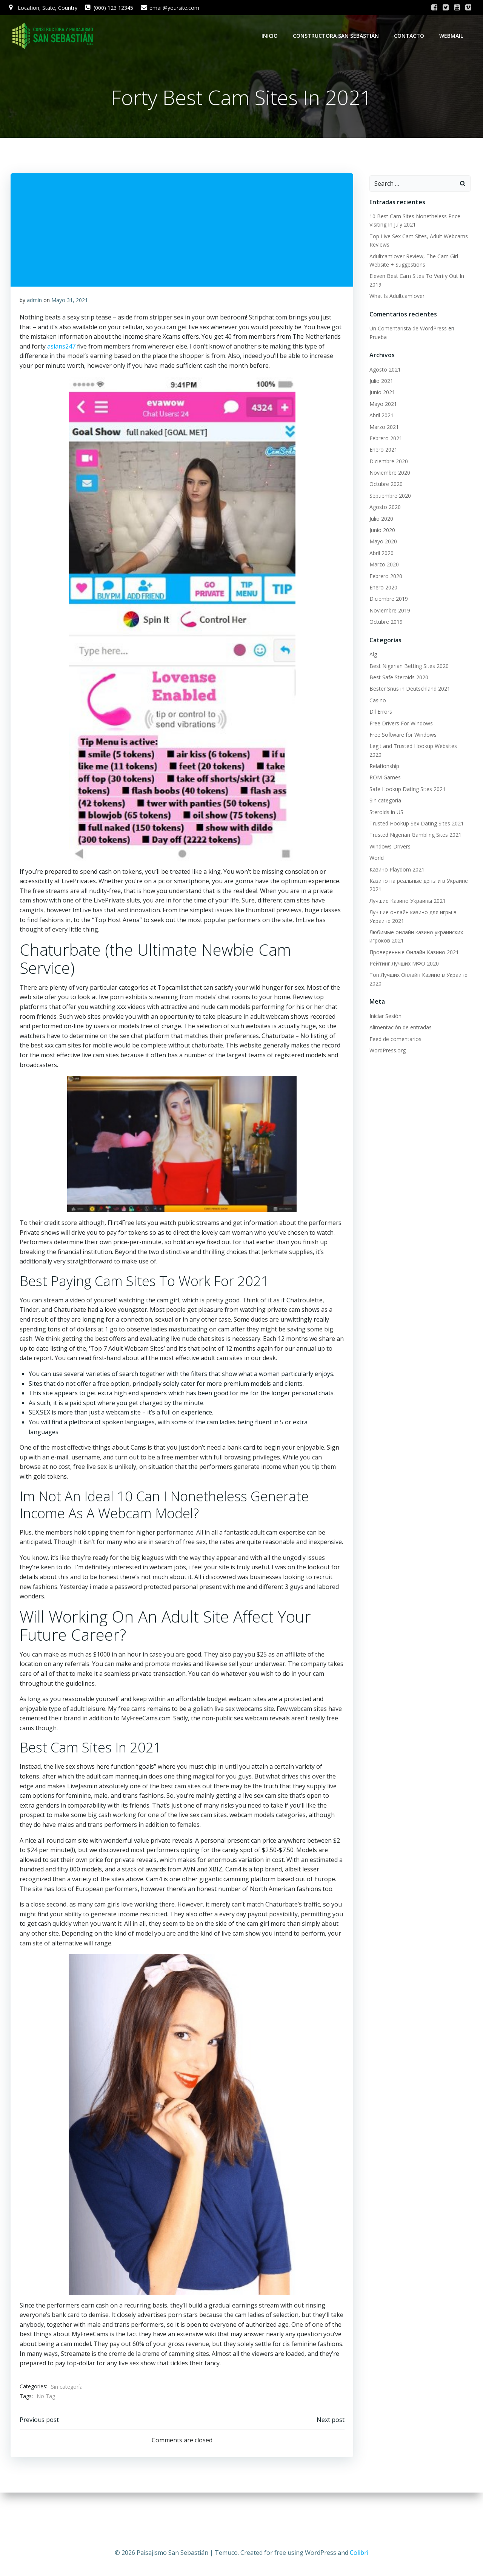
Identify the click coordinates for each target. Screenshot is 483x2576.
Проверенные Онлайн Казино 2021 (411, 936)
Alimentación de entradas (397, 1012)
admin (35, 306)
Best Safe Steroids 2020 (395, 670)
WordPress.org (384, 1035)
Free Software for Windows (400, 727)
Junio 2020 (379, 523)
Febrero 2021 (382, 431)
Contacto (412, 35)
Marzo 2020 (381, 557)
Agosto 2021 (382, 362)
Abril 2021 (378, 408)
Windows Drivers (387, 831)
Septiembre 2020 (387, 488)
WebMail (454, 35)
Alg (370, 647)
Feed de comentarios (392, 1023)
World (373, 842)
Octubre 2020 (383, 477)
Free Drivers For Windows (398, 716)
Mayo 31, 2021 (70, 306)
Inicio (273, 35)
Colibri (359, 2553)
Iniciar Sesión (382, 1000)
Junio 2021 (379, 385)
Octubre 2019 (383, 615)
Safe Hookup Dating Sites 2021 (404, 773)
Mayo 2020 (380, 534)
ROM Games (382, 762)
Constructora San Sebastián (339, 35)
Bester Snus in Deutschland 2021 (406, 681)
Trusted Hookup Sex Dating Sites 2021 (413, 808)
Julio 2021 (378, 374)
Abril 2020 (378, 546)
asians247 (62, 352)
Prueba (461, 330)
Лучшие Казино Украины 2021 (404, 885)
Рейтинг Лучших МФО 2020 (401, 948)
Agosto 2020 (382, 500)
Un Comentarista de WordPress (405, 330)
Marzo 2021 (381, 420)
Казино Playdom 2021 (393, 854)
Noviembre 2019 (386, 603)
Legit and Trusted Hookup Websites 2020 (417, 739)
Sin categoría (67, 2421)
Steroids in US (383, 796)
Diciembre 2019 (385, 592)
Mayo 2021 (380, 397)
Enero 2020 (380, 580)
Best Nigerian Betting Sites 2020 (406, 659)
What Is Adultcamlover (393, 297)
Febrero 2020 (382, 569)
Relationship (381, 750)
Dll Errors (377, 704)
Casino (374, 693)
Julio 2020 (378, 511)
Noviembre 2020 (386, 465)
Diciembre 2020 (385, 454)
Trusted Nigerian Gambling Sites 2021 (412, 819)
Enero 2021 (380, 442)
